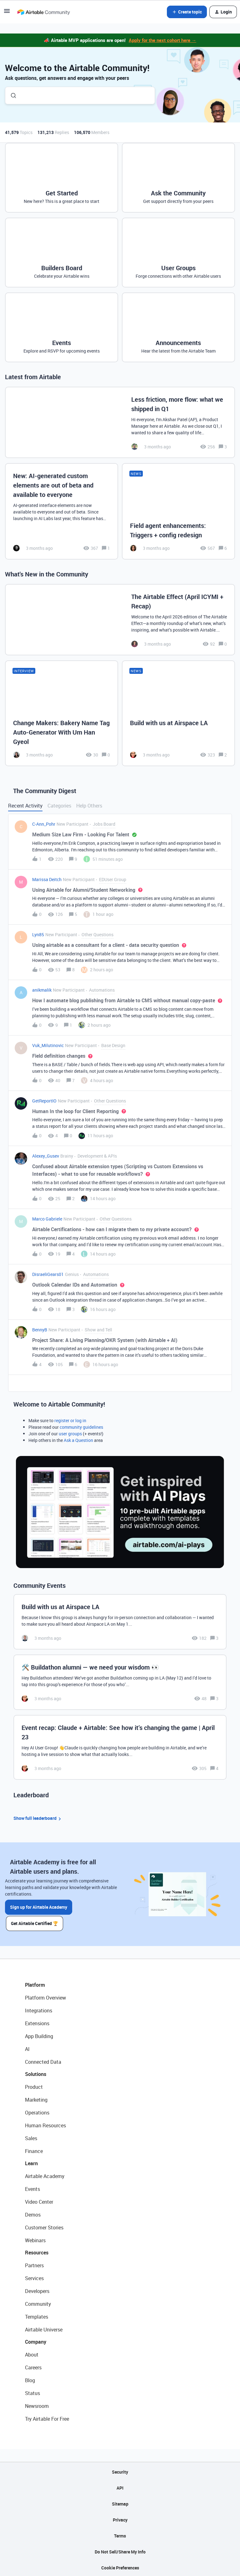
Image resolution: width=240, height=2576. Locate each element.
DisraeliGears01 (48, 1274)
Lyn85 (38, 934)
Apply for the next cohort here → (162, 40)
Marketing (36, 2098)
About (31, 2353)
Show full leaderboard (38, 1818)
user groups (70, 1434)
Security (120, 2471)
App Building (39, 2034)
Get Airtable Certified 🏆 (36, 1922)
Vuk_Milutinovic (48, 1045)
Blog (30, 2379)
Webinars (35, 2239)
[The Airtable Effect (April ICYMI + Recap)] (120, 619)
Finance (34, 2149)
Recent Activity (25, 805)
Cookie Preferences (120, 2566)
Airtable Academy (44, 2174)
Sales (31, 2137)
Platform (35, 1983)
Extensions (37, 2022)
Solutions (35, 2072)
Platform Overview (45, 1996)
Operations (37, 2111)
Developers (37, 2289)
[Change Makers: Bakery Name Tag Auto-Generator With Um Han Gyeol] (61, 713)
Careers (33, 2366)
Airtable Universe (43, 2328)
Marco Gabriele (47, 1219)
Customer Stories (44, 2226)
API (120, 2487)
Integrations (38, 2009)
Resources (36, 2251)
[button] (7, 13)
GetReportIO (44, 1101)
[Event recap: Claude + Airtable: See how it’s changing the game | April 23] (120, 1747)
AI (27, 2047)
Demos (33, 2213)
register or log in (70, 1420)
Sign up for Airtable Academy (38, 1907)
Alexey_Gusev (45, 1156)
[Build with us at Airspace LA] (178, 713)
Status (32, 2391)
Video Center (39, 2200)
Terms (120, 2534)
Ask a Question (78, 1440)
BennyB (39, 1330)
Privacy (120, 2519)
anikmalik (42, 990)
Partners (34, 2264)
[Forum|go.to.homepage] (43, 12)
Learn (31, 2162)
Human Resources (45, 2124)
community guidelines (81, 1427)
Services (34, 2277)
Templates (36, 2315)
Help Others (89, 805)
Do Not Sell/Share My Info (120, 2550)
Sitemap (120, 2503)
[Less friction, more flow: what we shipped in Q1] (120, 422)
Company (35, 2340)
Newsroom (37, 2404)
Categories (59, 805)
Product (34, 2085)
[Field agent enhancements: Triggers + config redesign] (178, 511)
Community (38, 2302)
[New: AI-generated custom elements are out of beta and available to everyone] (61, 511)
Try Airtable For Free (47, 2417)
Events (32, 2187)
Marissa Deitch (47, 879)
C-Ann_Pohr (43, 824)
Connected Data (43, 2060)
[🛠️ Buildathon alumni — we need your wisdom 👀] (120, 1682)
